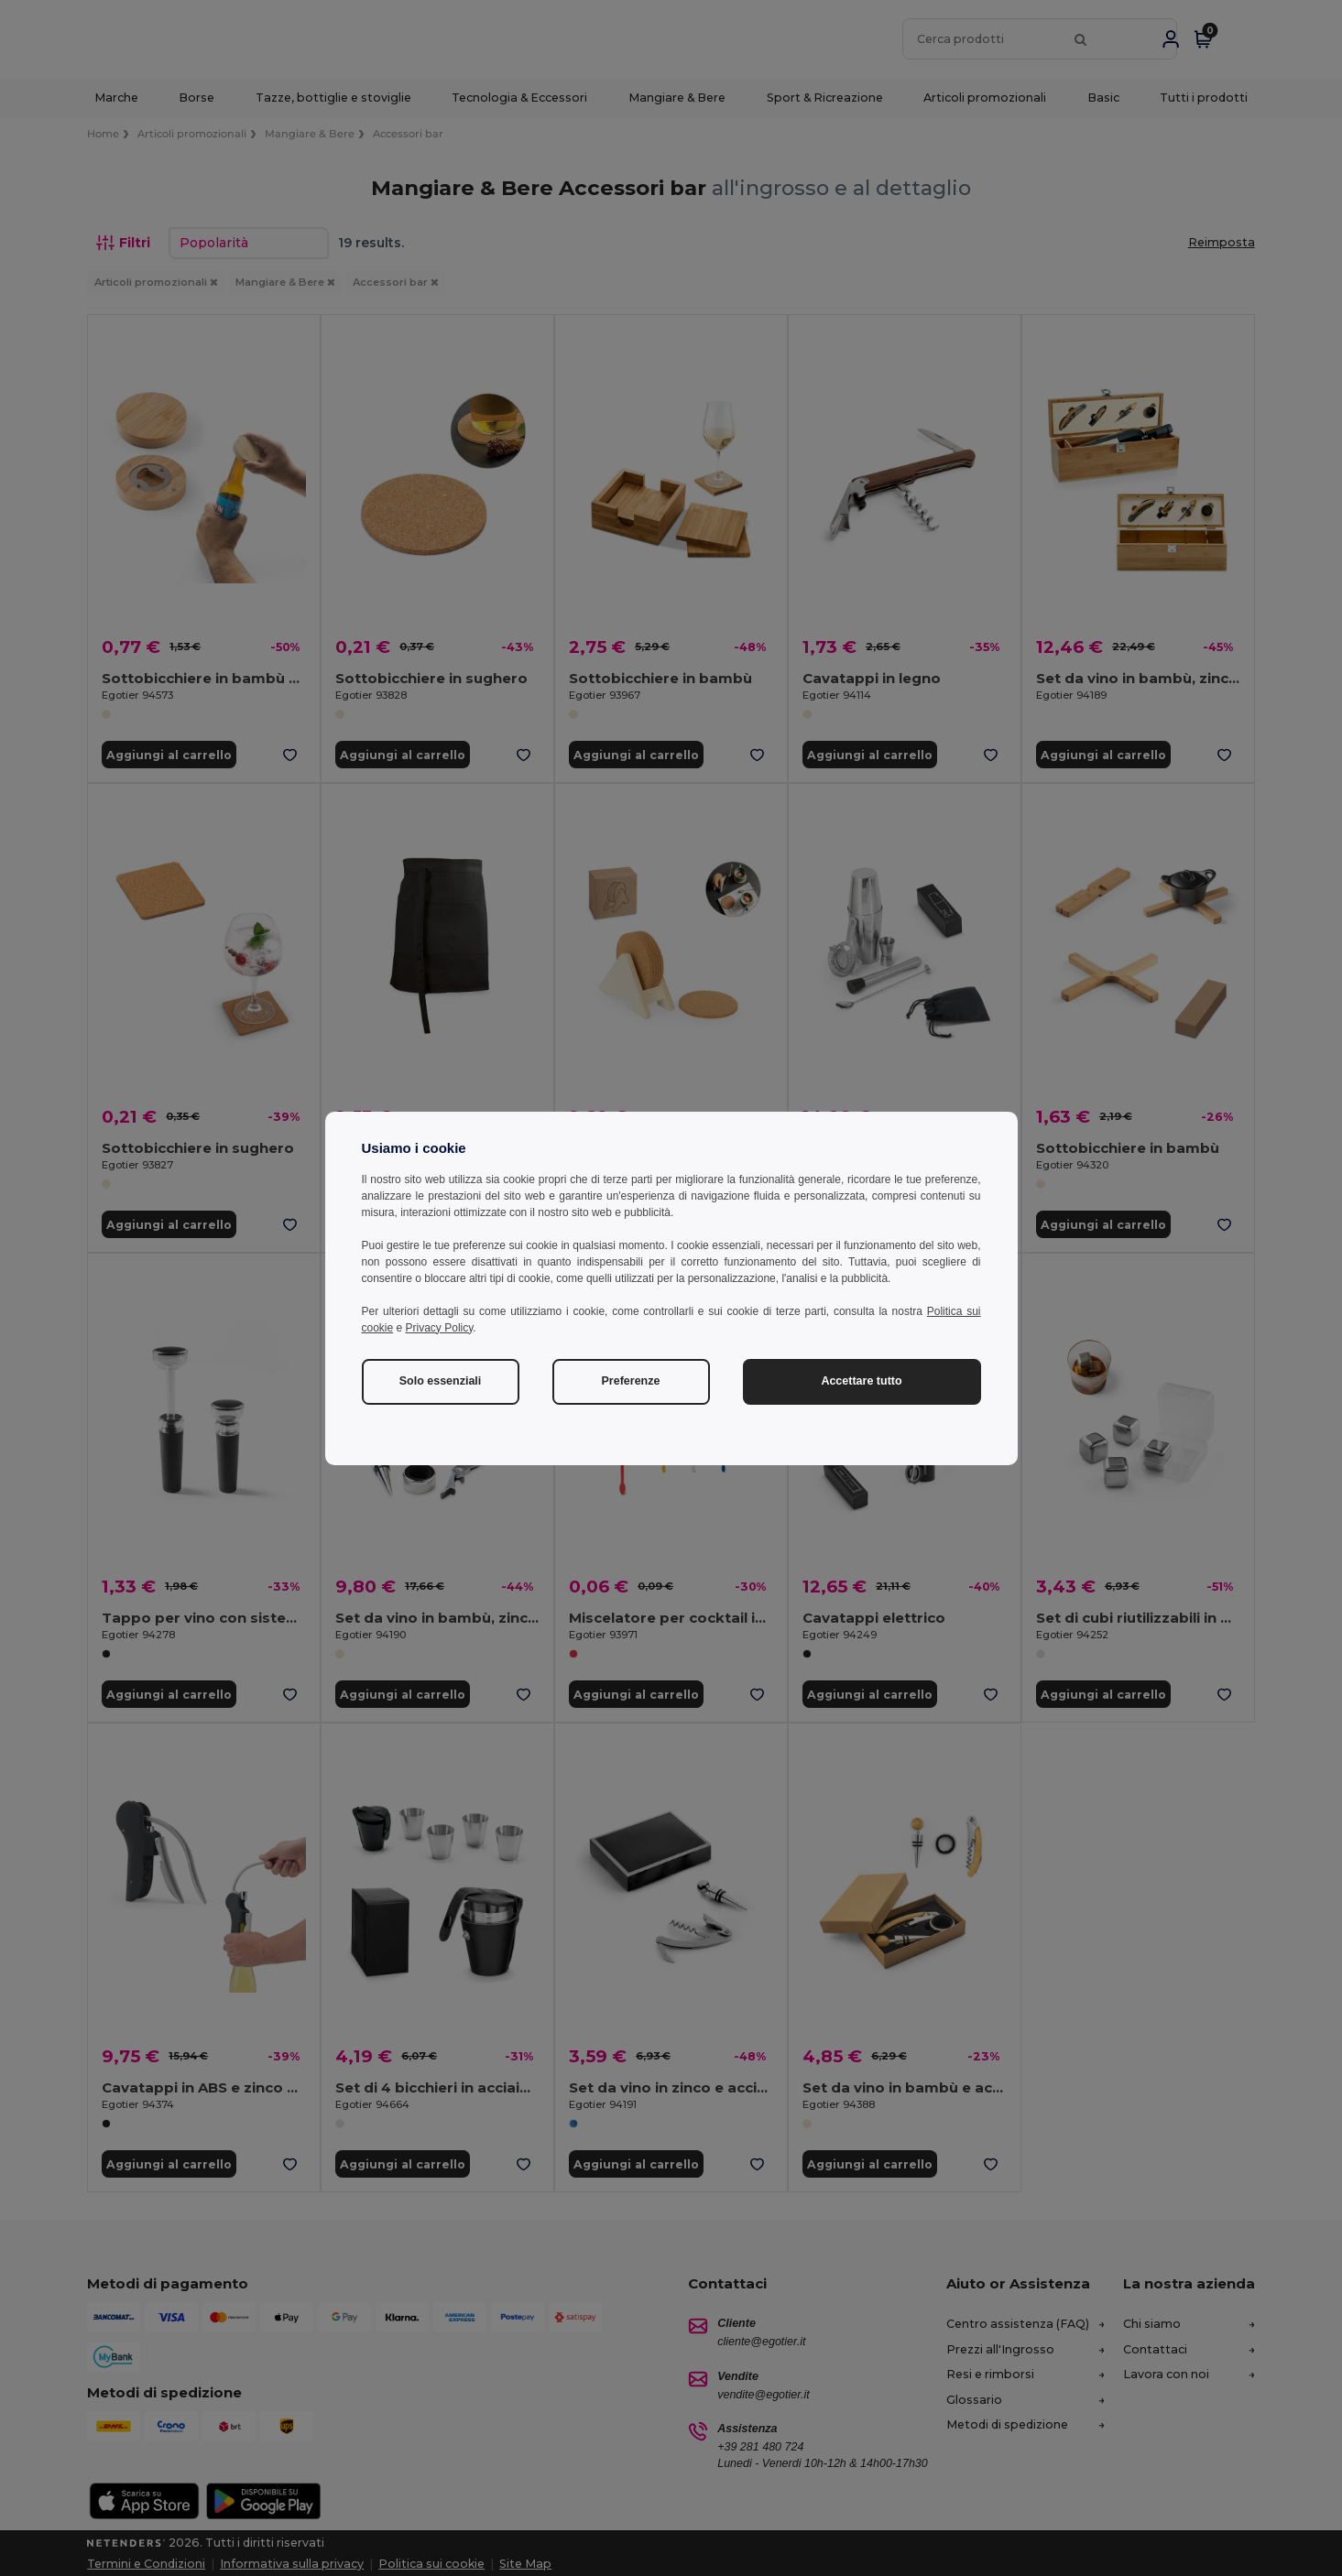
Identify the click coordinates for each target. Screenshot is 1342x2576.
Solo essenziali (440, 1381)
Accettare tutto (861, 1381)
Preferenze (631, 1381)
